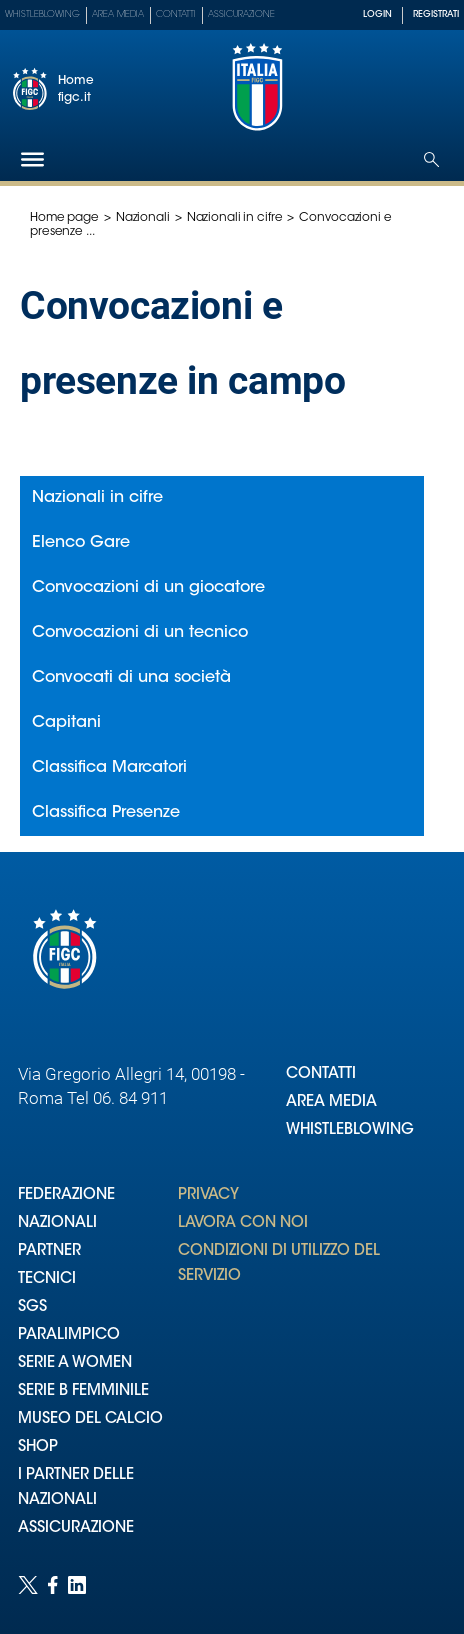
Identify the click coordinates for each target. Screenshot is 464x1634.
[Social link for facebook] (53, 1585)
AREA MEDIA (331, 1102)
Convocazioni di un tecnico (140, 633)
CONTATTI (321, 1074)
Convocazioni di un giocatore (148, 588)
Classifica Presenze (106, 813)
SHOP (38, 1447)
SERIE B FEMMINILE (83, 1391)
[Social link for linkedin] (77, 1585)
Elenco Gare (81, 543)
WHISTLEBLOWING (350, 1130)
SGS (32, 1307)
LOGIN (377, 14)
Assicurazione (241, 14)
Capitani (66, 723)
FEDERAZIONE (66, 1195)
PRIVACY (208, 1195)
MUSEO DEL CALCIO (90, 1419)
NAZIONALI (57, 1223)
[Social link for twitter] (28, 1585)
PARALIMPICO (69, 1335)
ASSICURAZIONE (76, 1528)
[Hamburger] (32, 159)
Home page (64, 218)
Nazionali (143, 218)
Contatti (176, 14)
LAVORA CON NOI (243, 1223)
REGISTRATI (436, 14)
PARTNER (49, 1251)
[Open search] (431, 159)
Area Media (118, 14)
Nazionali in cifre (235, 218)
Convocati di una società (131, 678)
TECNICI (47, 1279)
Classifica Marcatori (109, 768)
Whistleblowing (42, 14)
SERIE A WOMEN (75, 1363)
